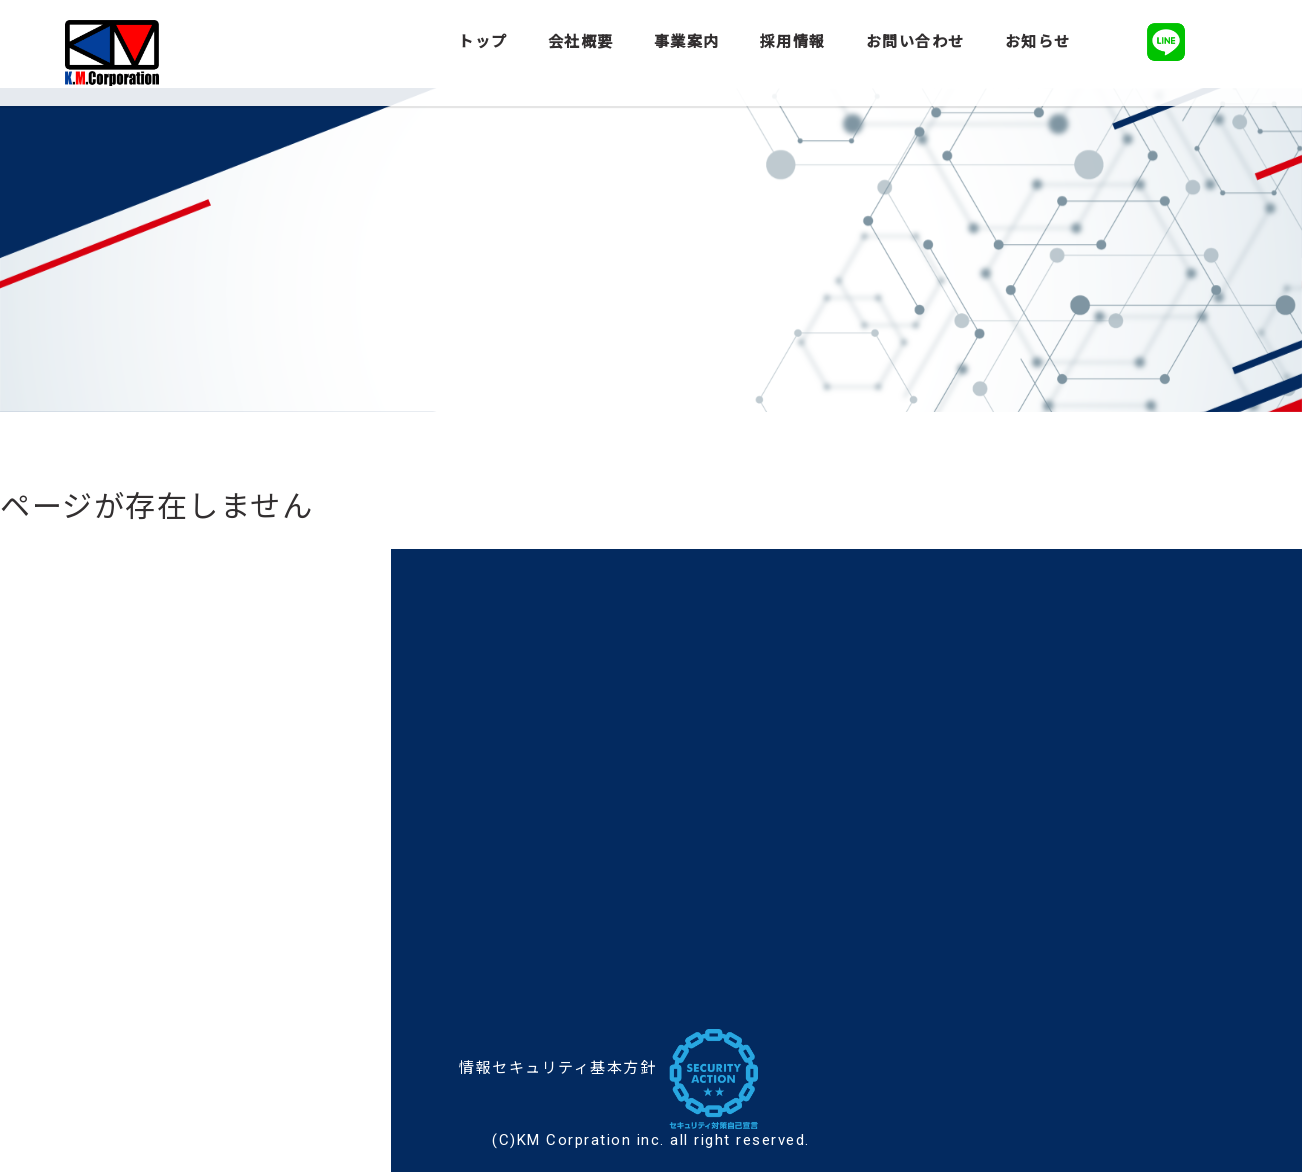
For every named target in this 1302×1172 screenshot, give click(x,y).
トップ (483, 42)
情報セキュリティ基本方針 (557, 1068)
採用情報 (793, 42)
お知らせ (1038, 42)
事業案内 (687, 42)
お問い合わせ (915, 42)
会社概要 (581, 42)
